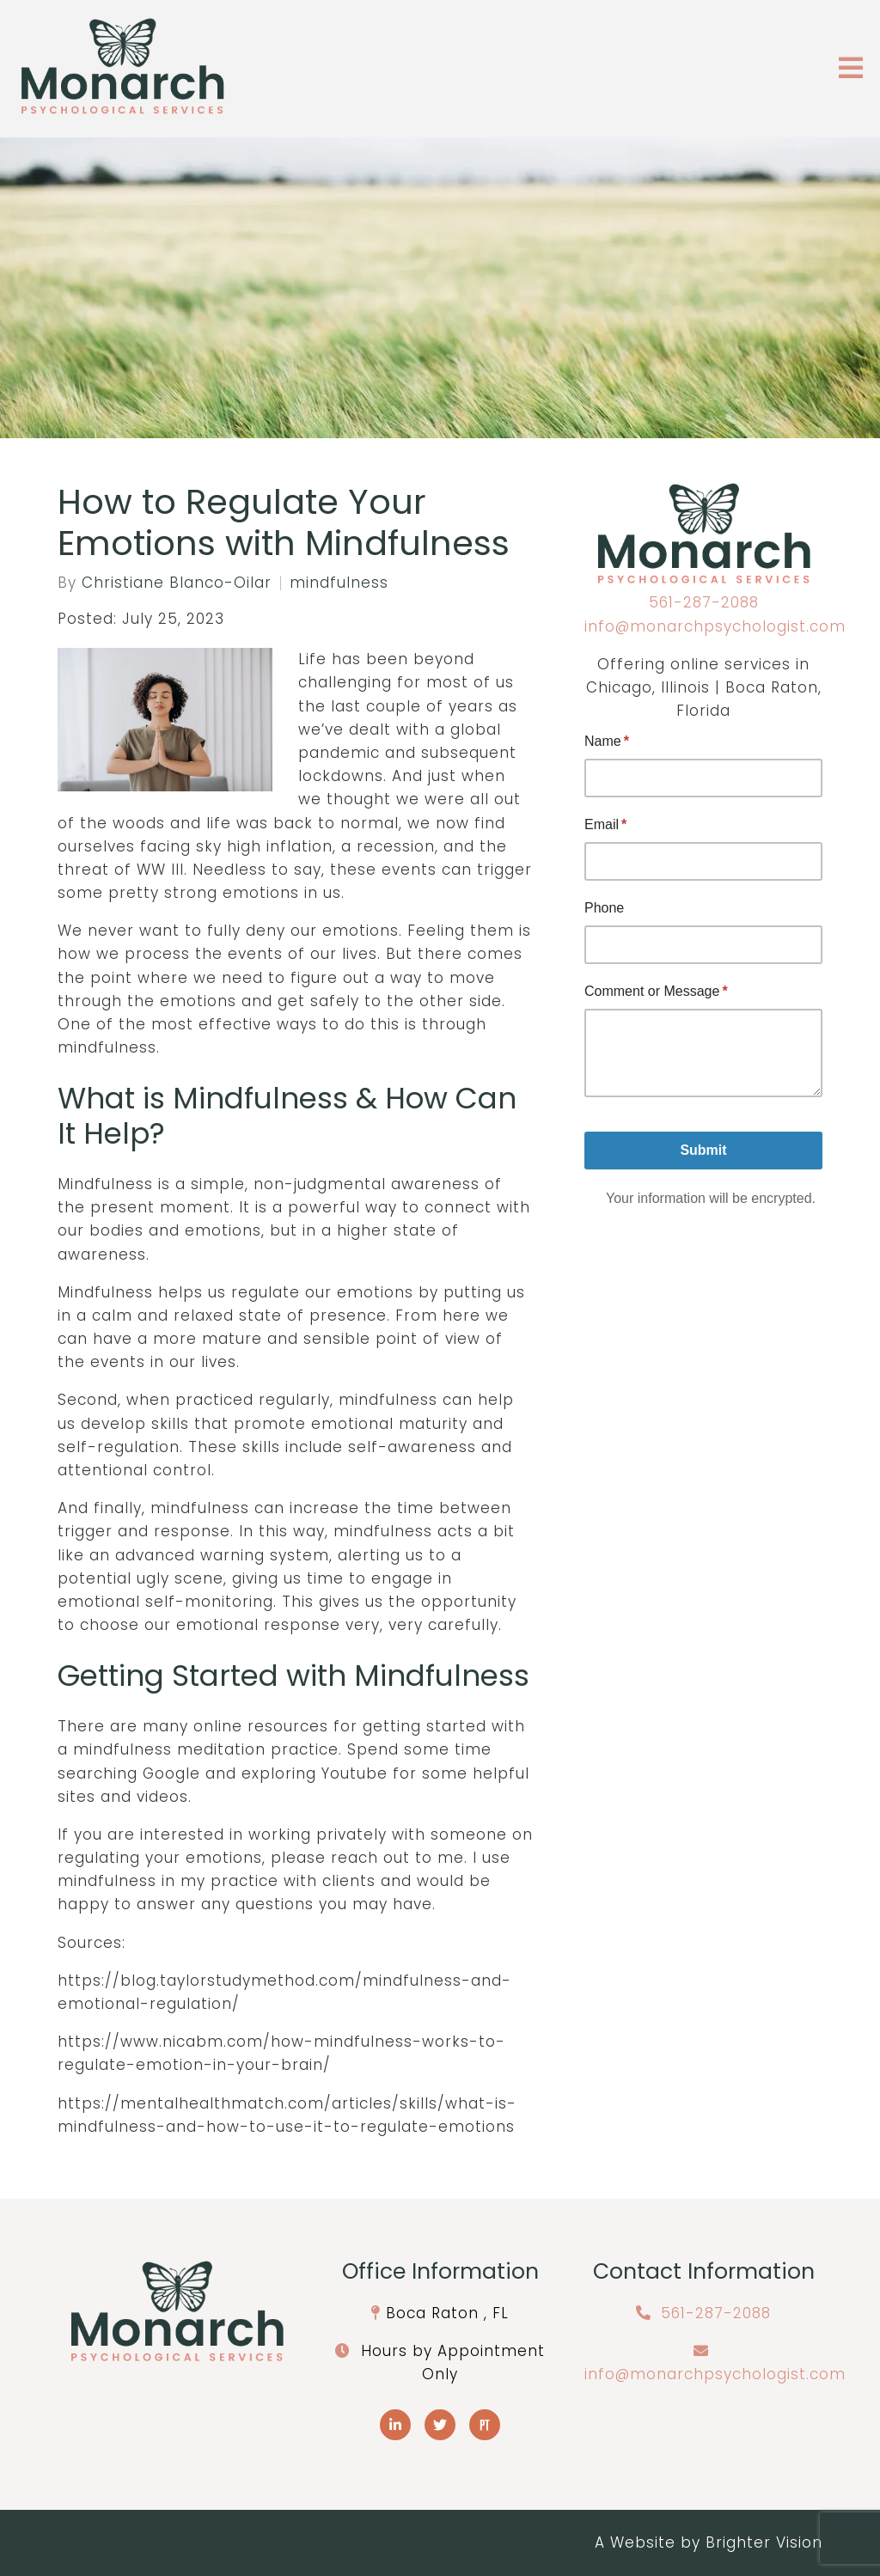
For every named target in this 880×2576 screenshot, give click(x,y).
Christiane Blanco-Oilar (177, 583)
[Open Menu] (851, 69)
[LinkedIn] (395, 2424)
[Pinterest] (484, 2424)
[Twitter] (440, 2424)
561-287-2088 (704, 602)
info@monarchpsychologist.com (715, 626)
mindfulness (339, 583)
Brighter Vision (764, 2542)
